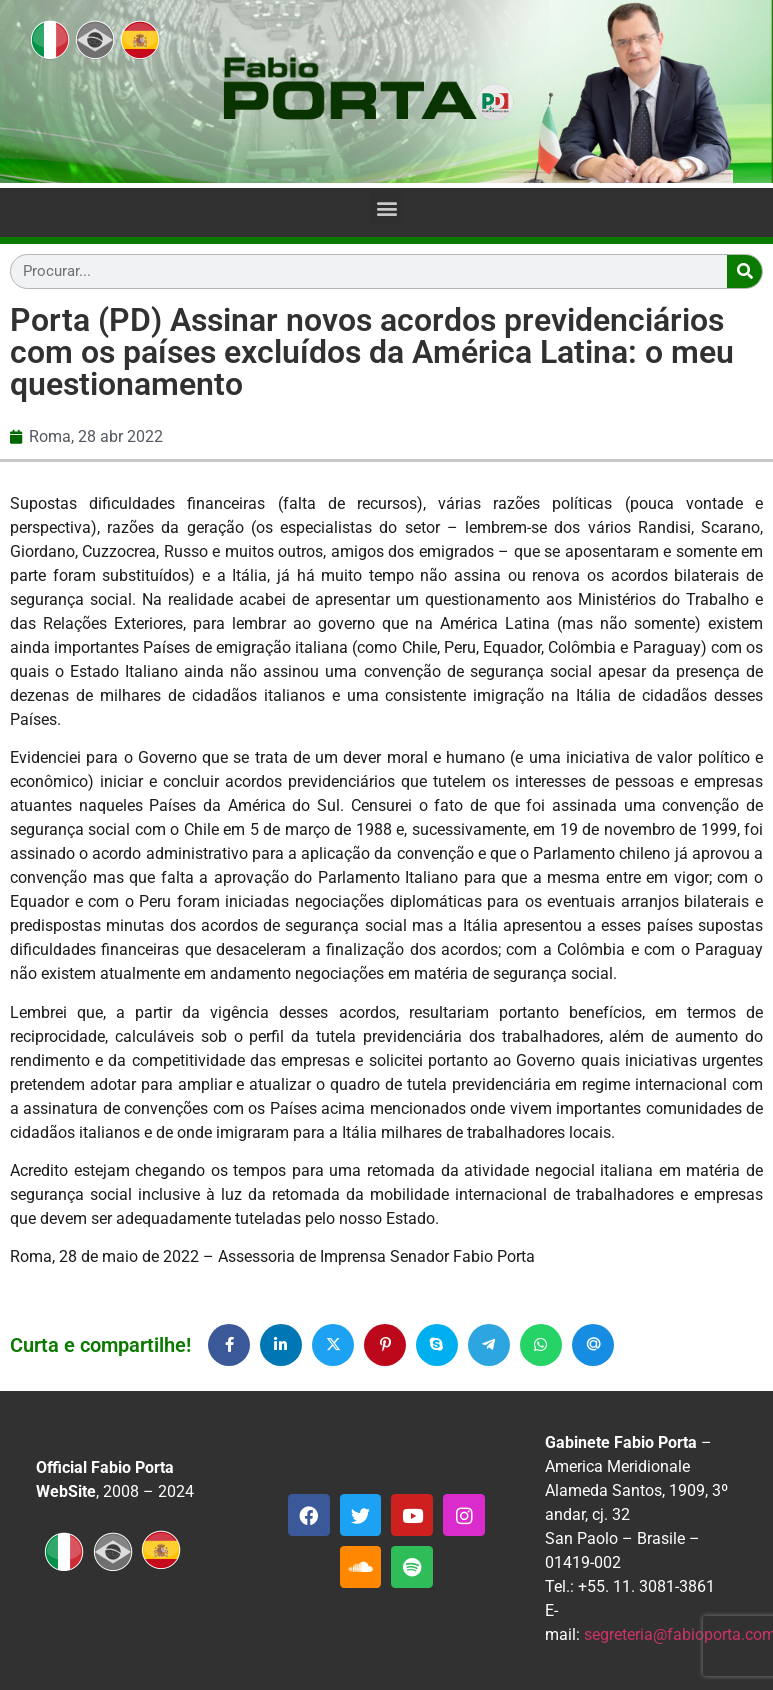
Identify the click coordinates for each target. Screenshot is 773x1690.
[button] (386, 208)
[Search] (744, 271)
